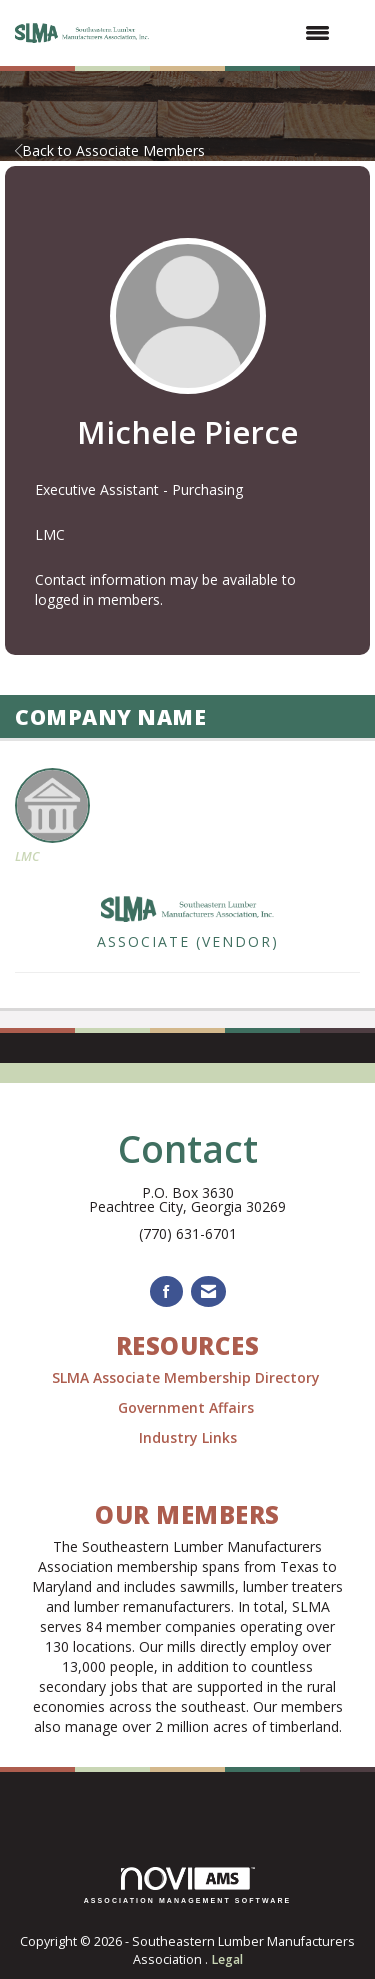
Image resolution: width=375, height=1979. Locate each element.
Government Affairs (188, 1407)
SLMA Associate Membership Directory (188, 1377)
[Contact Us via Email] (208, 1291)
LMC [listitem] (52, 816)
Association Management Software (188, 1885)
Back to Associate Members (110, 150)
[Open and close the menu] (252, 33)
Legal (227, 1959)
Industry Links (188, 1437)
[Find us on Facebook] (166, 1291)
